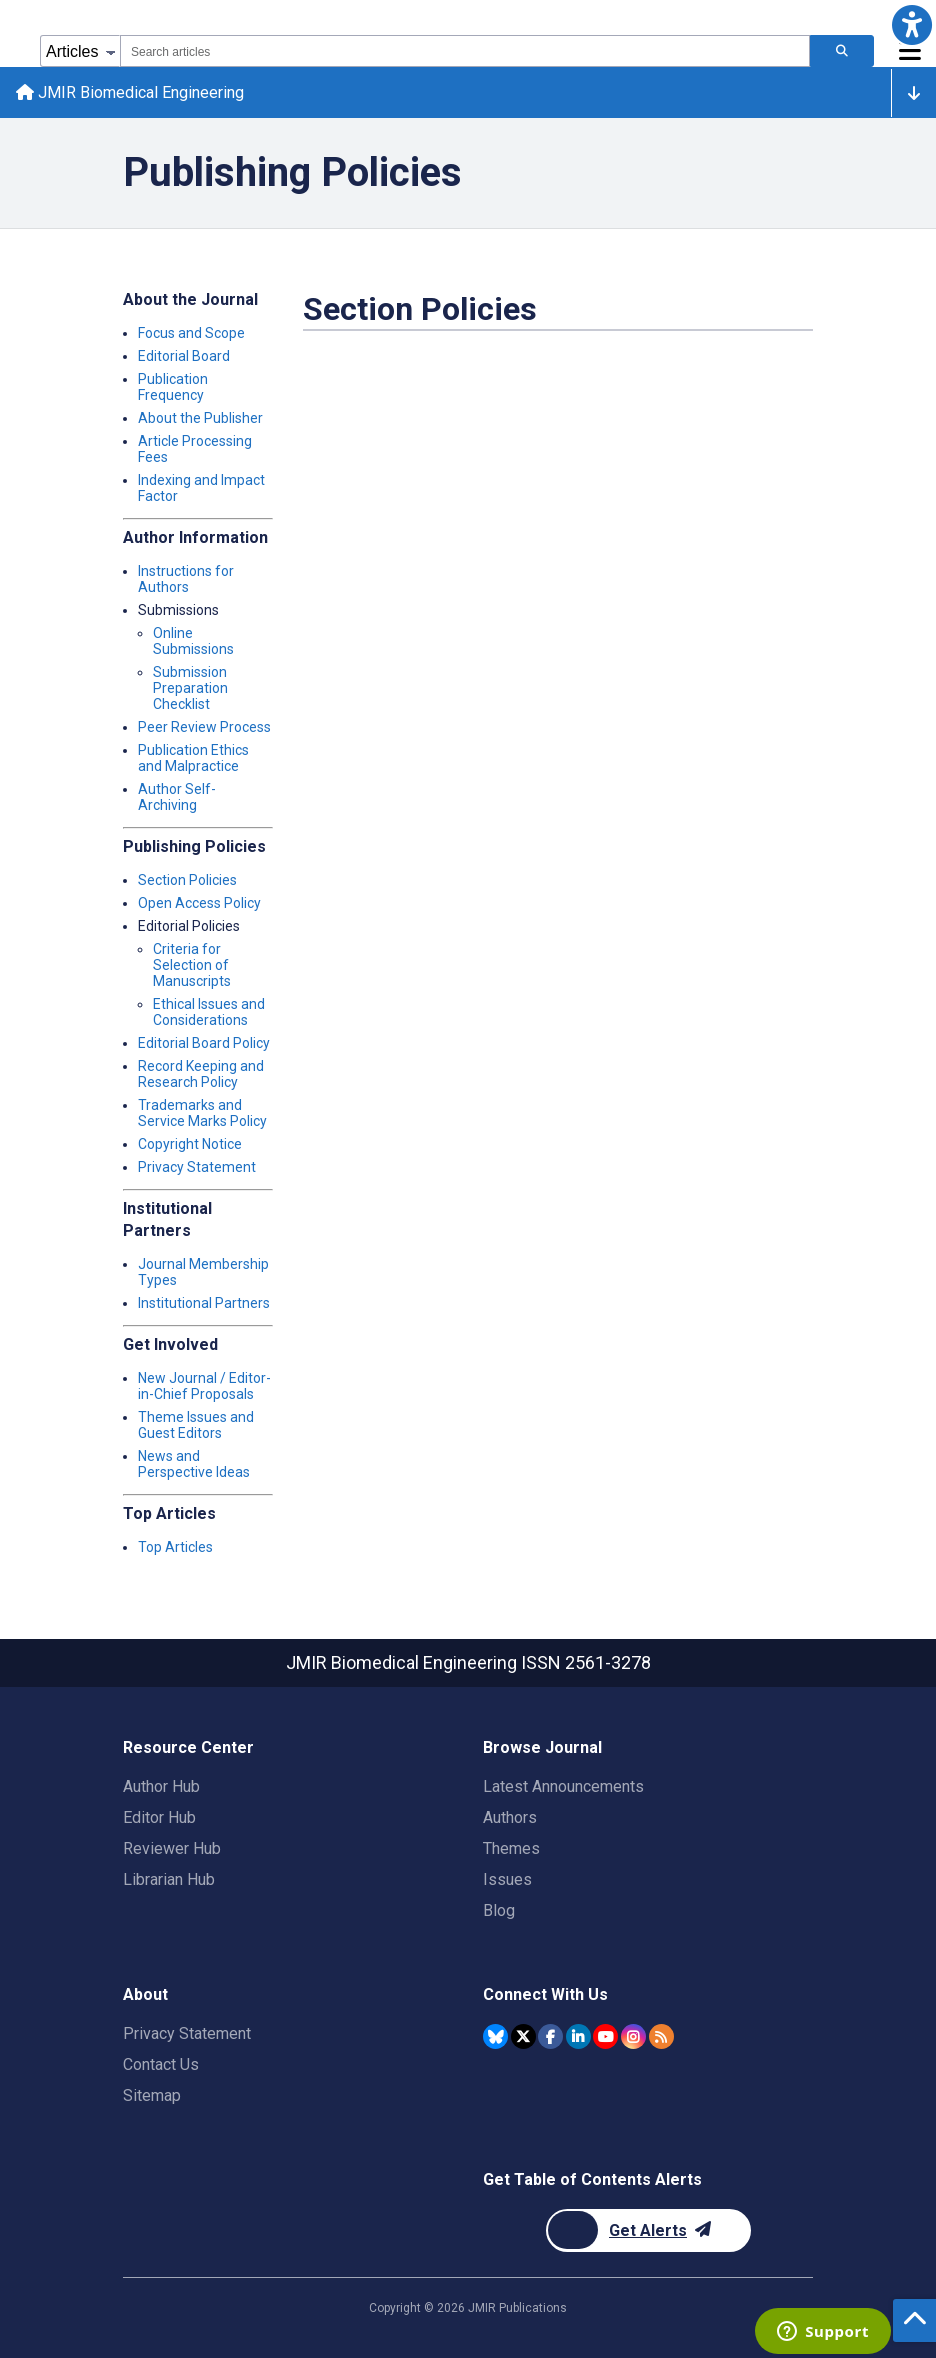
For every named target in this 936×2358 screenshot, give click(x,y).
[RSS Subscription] (661, 2036)
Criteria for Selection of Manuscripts (192, 965)
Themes (511, 1848)
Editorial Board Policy (204, 1043)
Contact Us (161, 2064)
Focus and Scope (191, 333)
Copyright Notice (190, 1144)
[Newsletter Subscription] (648, 2230)
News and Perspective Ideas (194, 1464)
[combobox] (465, 51)
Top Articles (175, 1547)
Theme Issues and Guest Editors (196, 1425)
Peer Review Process (204, 727)
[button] (911, 24)
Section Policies (187, 880)
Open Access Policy (199, 903)
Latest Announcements (563, 1786)
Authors (510, 1817)
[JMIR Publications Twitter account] (523, 2036)
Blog (499, 1910)
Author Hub (161, 1786)
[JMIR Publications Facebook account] (550, 2036)
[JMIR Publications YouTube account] (605, 2036)
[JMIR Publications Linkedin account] (578, 2036)
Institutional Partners (204, 1303)
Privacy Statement (197, 1167)
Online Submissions (193, 641)
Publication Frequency (173, 387)
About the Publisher (200, 418)
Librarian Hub (169, 1879)
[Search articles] (842, 51)
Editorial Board (184, 356)
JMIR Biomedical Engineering (130, 92)
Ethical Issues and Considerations (209, 1012)
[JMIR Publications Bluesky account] (495, 2036)
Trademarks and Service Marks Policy (202, 1113)
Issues (507, 1879)
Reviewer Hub (172, 1848)
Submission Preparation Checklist (190, 688)
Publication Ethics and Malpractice (193, 758)
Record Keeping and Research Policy (201, 1074)
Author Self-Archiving (177, 797)
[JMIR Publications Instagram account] (633, 2036)
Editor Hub (159, 1817)
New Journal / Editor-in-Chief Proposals (204, 1386)
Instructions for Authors (186, 579)
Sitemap (152, 2095)
